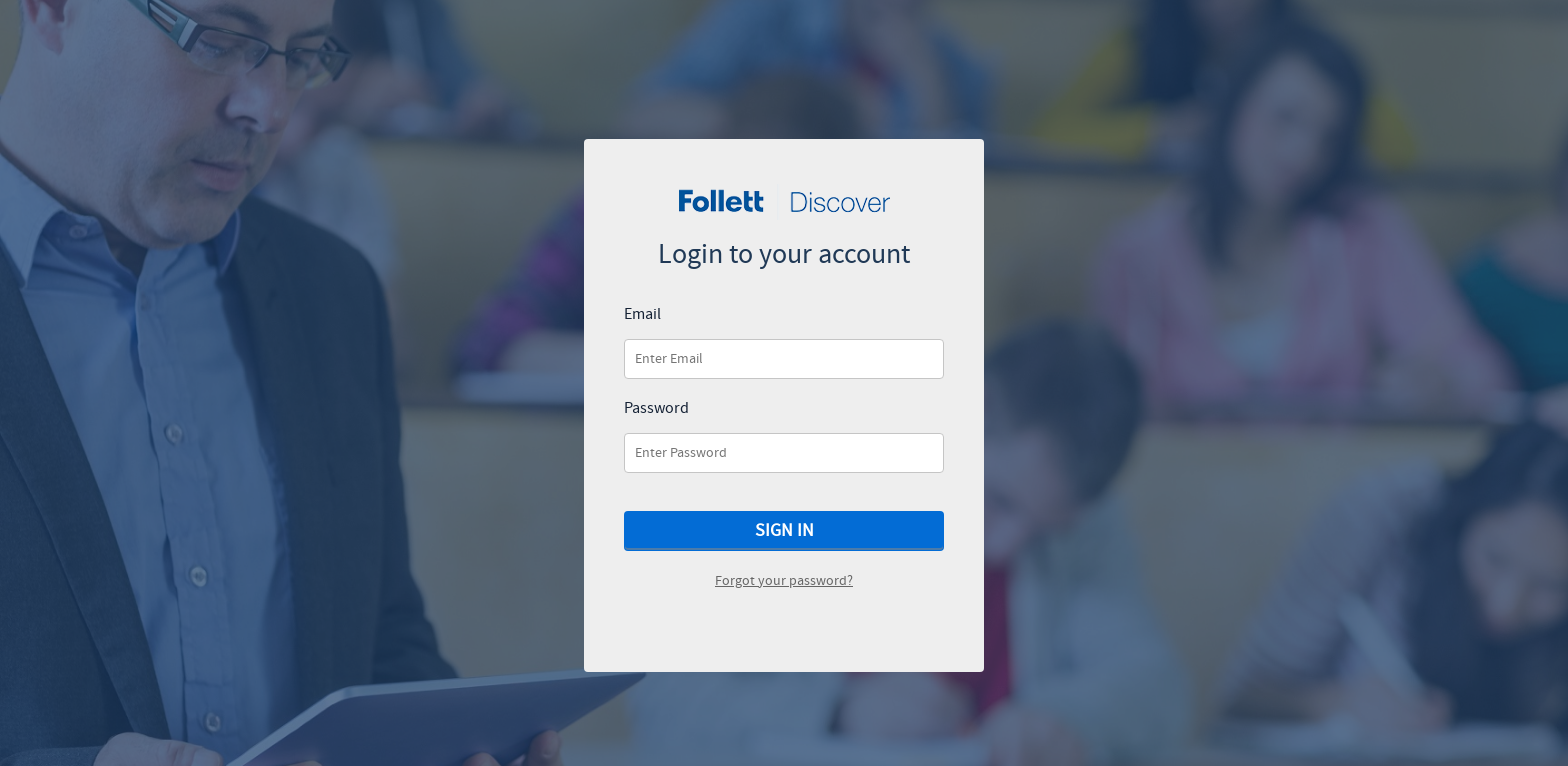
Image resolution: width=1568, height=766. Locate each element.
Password (656, 409)
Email (642, 315)
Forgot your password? (784, 581)
